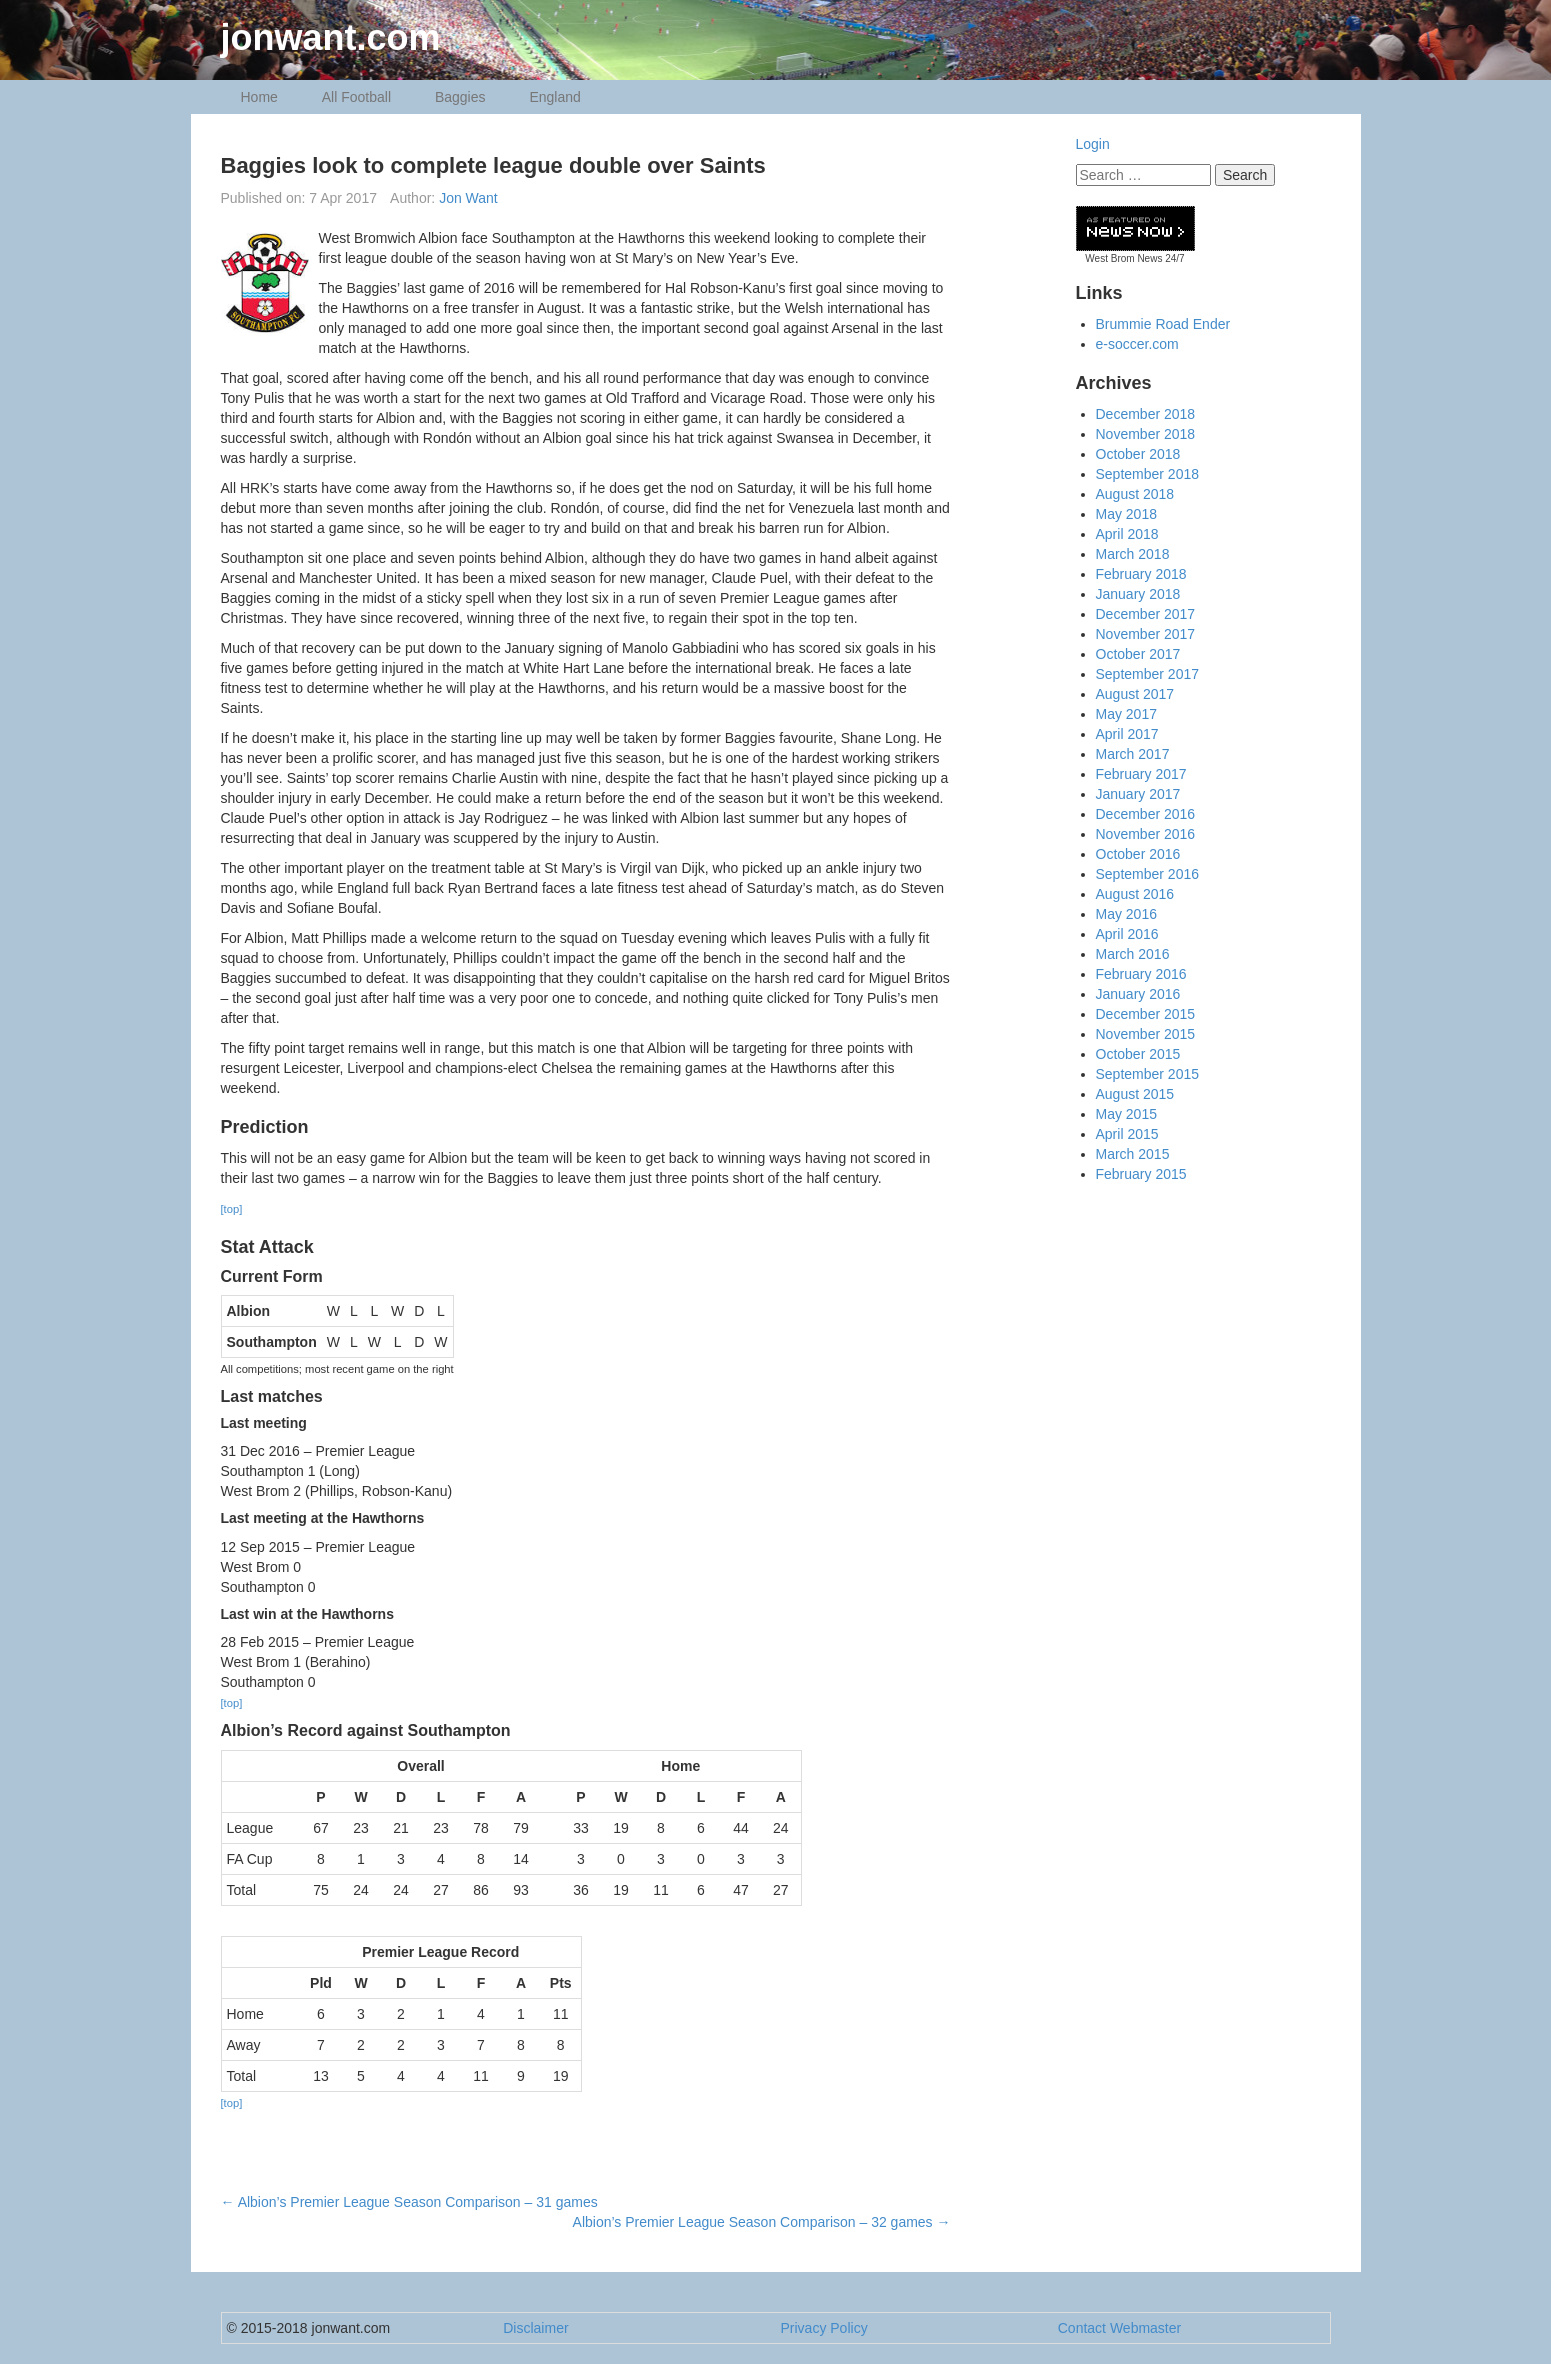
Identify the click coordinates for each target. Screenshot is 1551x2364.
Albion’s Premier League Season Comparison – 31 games (409, 2202)
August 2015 (1135, 1094)
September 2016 (1148, 874)
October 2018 (1138, 454)
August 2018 (1135, 494)
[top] (232, 1209)
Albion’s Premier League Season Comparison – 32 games (762, 2222)
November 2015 (1146, 1034)
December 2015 (1146, 1014)
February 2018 (1141, 574)
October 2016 (1138, 854)
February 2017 (1141, 774)
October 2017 (1138, 654)
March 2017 (1133, 754)
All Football (356, 97)
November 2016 (1146, 834)
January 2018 (1138, 594)
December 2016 (1146, 814)
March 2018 (1133, 554)
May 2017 (1126, 714)
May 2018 (1126, 514)
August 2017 (1135, 694)
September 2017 (1148, 674)
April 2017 (1127, 734)
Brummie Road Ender (1163, 324)
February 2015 (1141, 1174)
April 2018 (1127, 534)
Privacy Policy (824, 2328)
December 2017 (1146, 614)
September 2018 (1148, 474)
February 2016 (1141, 974)
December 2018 (1146, 414)
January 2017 (1138, 794)
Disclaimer (535, 2328)
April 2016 (1127, 934)
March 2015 (1133, 1154)
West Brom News (1123, 258)
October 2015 (1138, 1054)
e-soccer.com (1137, 344)
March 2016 (1133, 954)
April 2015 (1127, 1134)
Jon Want (468, 198)
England (554, 97)
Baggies (460, 97)
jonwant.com (331, 37)
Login (1093, 144)
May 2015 (1126, 1114)
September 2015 (1148, 1074)
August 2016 (1135, 894)
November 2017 (1146, 634)
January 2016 (1138, 994)
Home (259, 97)
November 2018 (1146, 434)
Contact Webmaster (1119, 2328)
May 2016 (1126, 914)
